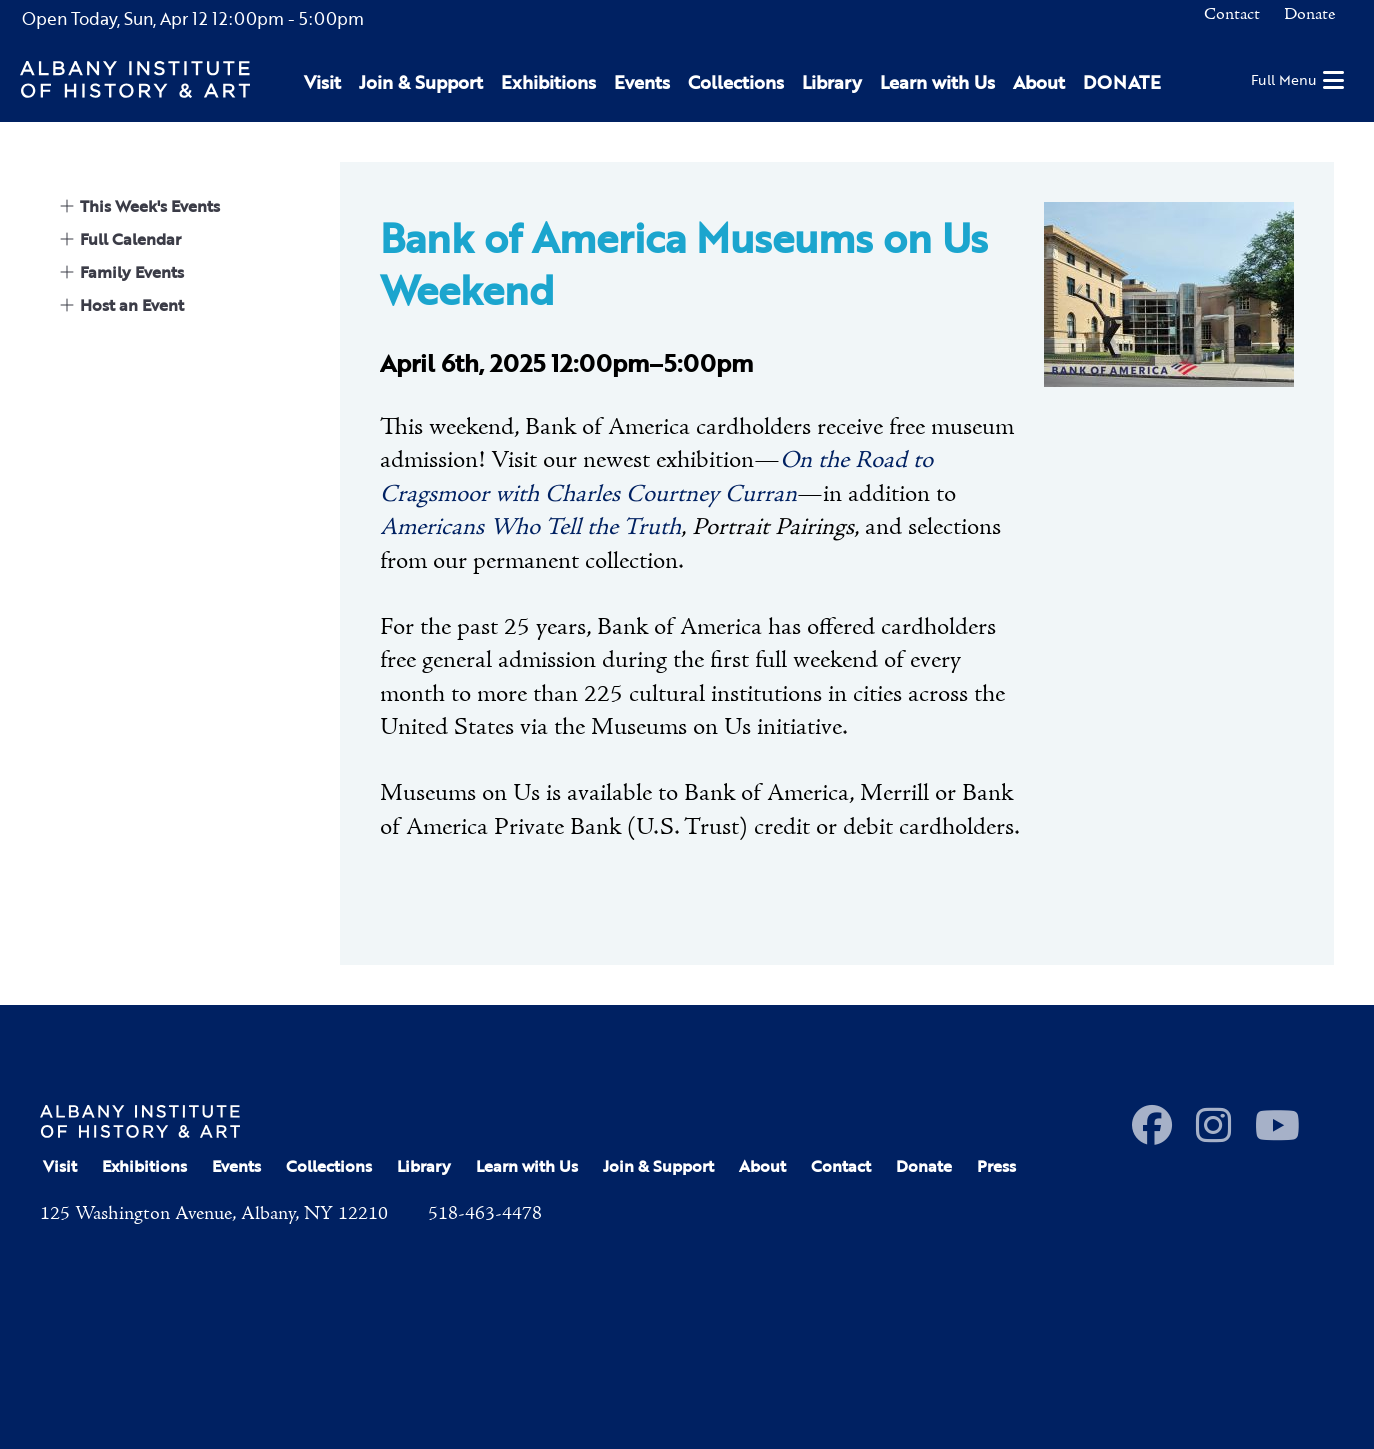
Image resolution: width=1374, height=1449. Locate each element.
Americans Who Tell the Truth (530, 528)
